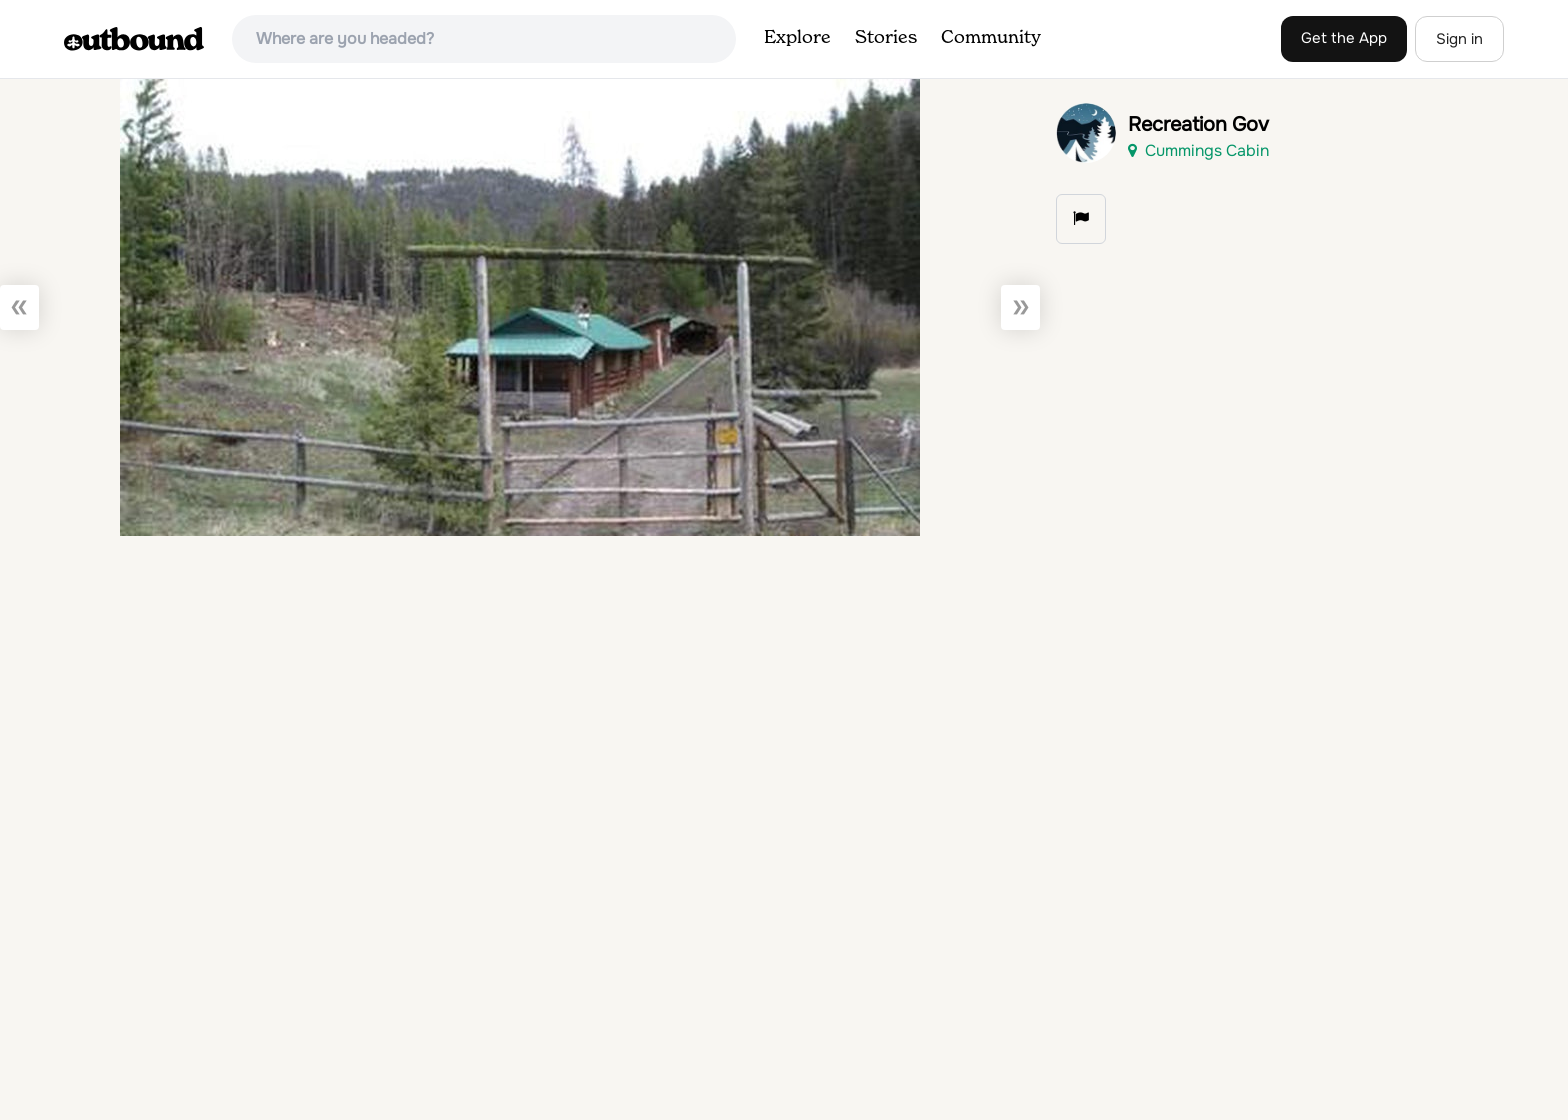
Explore (797, 38)
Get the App (1344, 38)
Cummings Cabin (1198, 150)
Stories (886, 38)
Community (991, 38)
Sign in (1459, 39)
